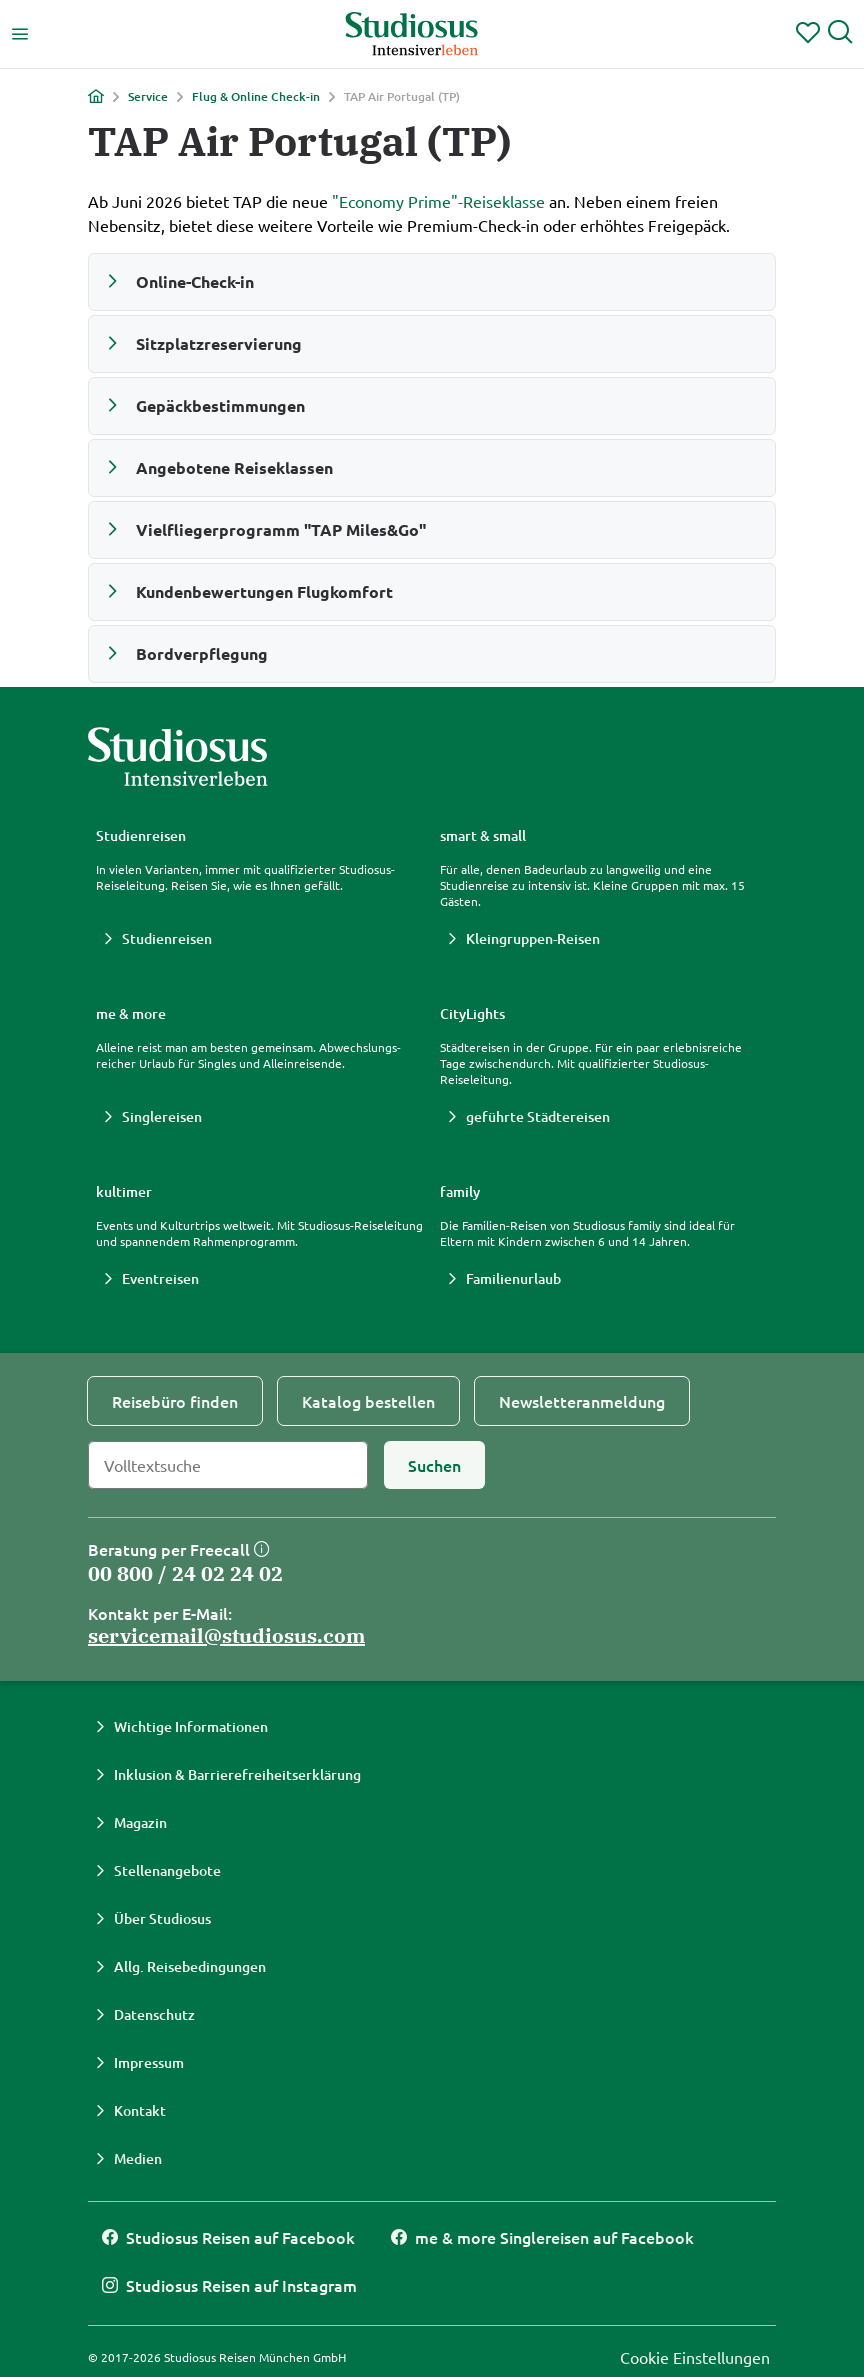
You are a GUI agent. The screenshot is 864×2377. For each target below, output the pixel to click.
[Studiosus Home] (412, 34)
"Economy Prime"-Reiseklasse (438, 201)
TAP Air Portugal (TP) (402, 97)
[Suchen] (434, 1465)
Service (148, 97)
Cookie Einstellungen (695, 2357)
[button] (432, 282)
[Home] (96, 96)
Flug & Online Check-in (256, 97)
